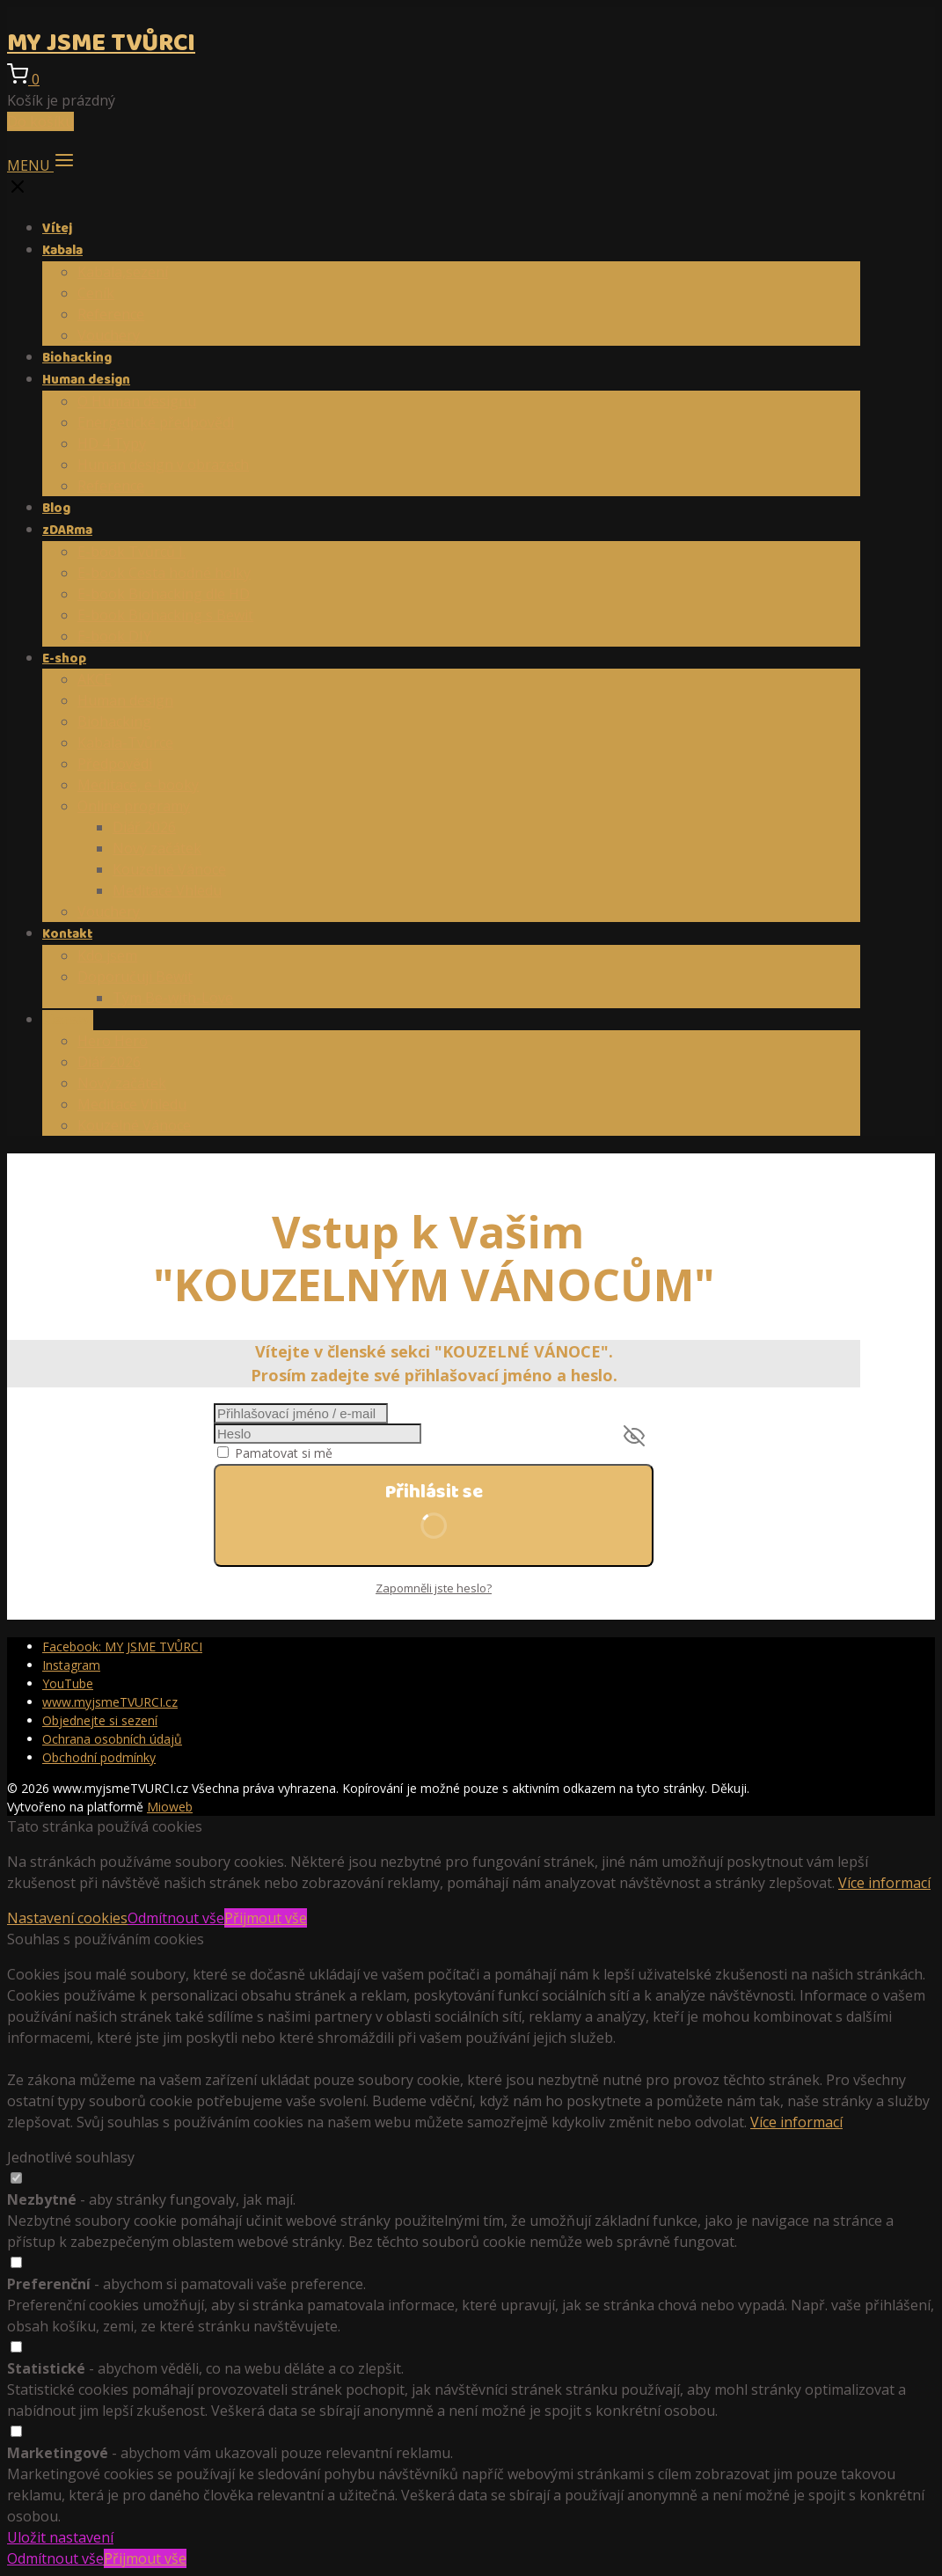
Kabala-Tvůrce (125, 742)
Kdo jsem (107, 955)
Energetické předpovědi (155, 422)
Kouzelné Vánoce (169, 869)
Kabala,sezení (122, 272)
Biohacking (77, 358)
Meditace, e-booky (138, 784)
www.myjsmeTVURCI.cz (110, 1702)
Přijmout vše (265, 1918)
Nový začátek (157, 848)
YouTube (67, 1683)
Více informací (884, 1882)
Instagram (71, 1665)
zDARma (67, 530)
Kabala (62, 250)
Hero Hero (112, 1040)
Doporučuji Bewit (135, 976)
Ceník (95, 293)
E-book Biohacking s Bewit (165, 615)
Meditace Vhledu (167, 890)
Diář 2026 (144, 827)
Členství (67, 1020)
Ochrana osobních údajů (112, 1739)
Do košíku (40, 121)
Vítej (57, 228)
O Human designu (136, 401)
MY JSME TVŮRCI (101, 43)
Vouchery (108, 335)
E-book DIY (114, 636)
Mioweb (170, 1806)
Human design (86, 380)
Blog (56, 508)
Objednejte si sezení (99, 1720)
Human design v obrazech (163, 464)
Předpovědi (114, 763)
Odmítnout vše (176, 1918)
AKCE (94, 679)
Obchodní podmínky (99, 1757)
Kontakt (67, 934)
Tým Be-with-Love (173, 997)
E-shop (64, 659)
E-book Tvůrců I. (131, 551)
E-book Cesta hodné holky (164, 572)
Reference (110, 314)
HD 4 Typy (111, 443)
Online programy (133, 806)
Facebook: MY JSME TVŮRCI (122, 1646)
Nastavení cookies (67, 1918)
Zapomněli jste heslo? (434, 1588)
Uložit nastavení (60, 2537)
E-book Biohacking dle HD (163, 594)
